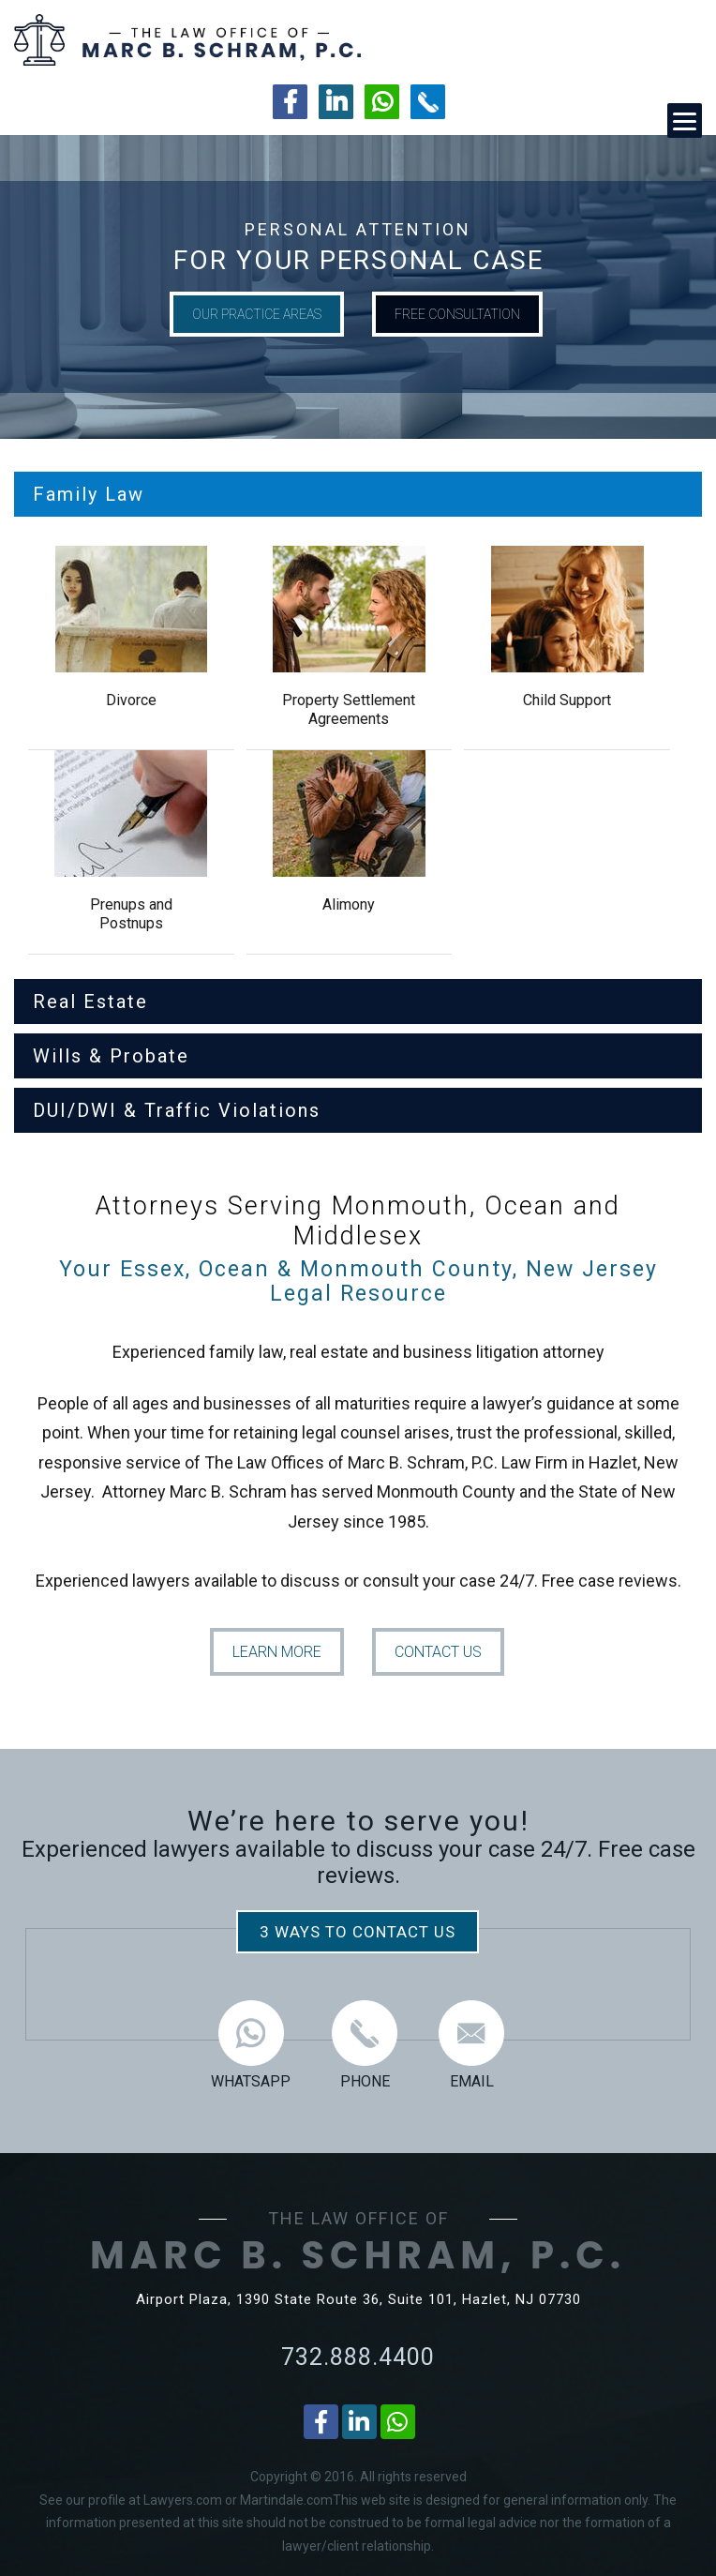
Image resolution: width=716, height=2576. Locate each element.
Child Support (567, 700)
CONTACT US (438, 1652)
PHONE (364, 2045)
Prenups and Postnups (131, 914)
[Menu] (684, 120)
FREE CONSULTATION (457, 314)
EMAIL (471, 2045)
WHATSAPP (251, 2045)
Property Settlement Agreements (348, 709)
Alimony (348, 904)
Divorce (131, 700)
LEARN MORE (276, 1652)
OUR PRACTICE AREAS (256, 314)
